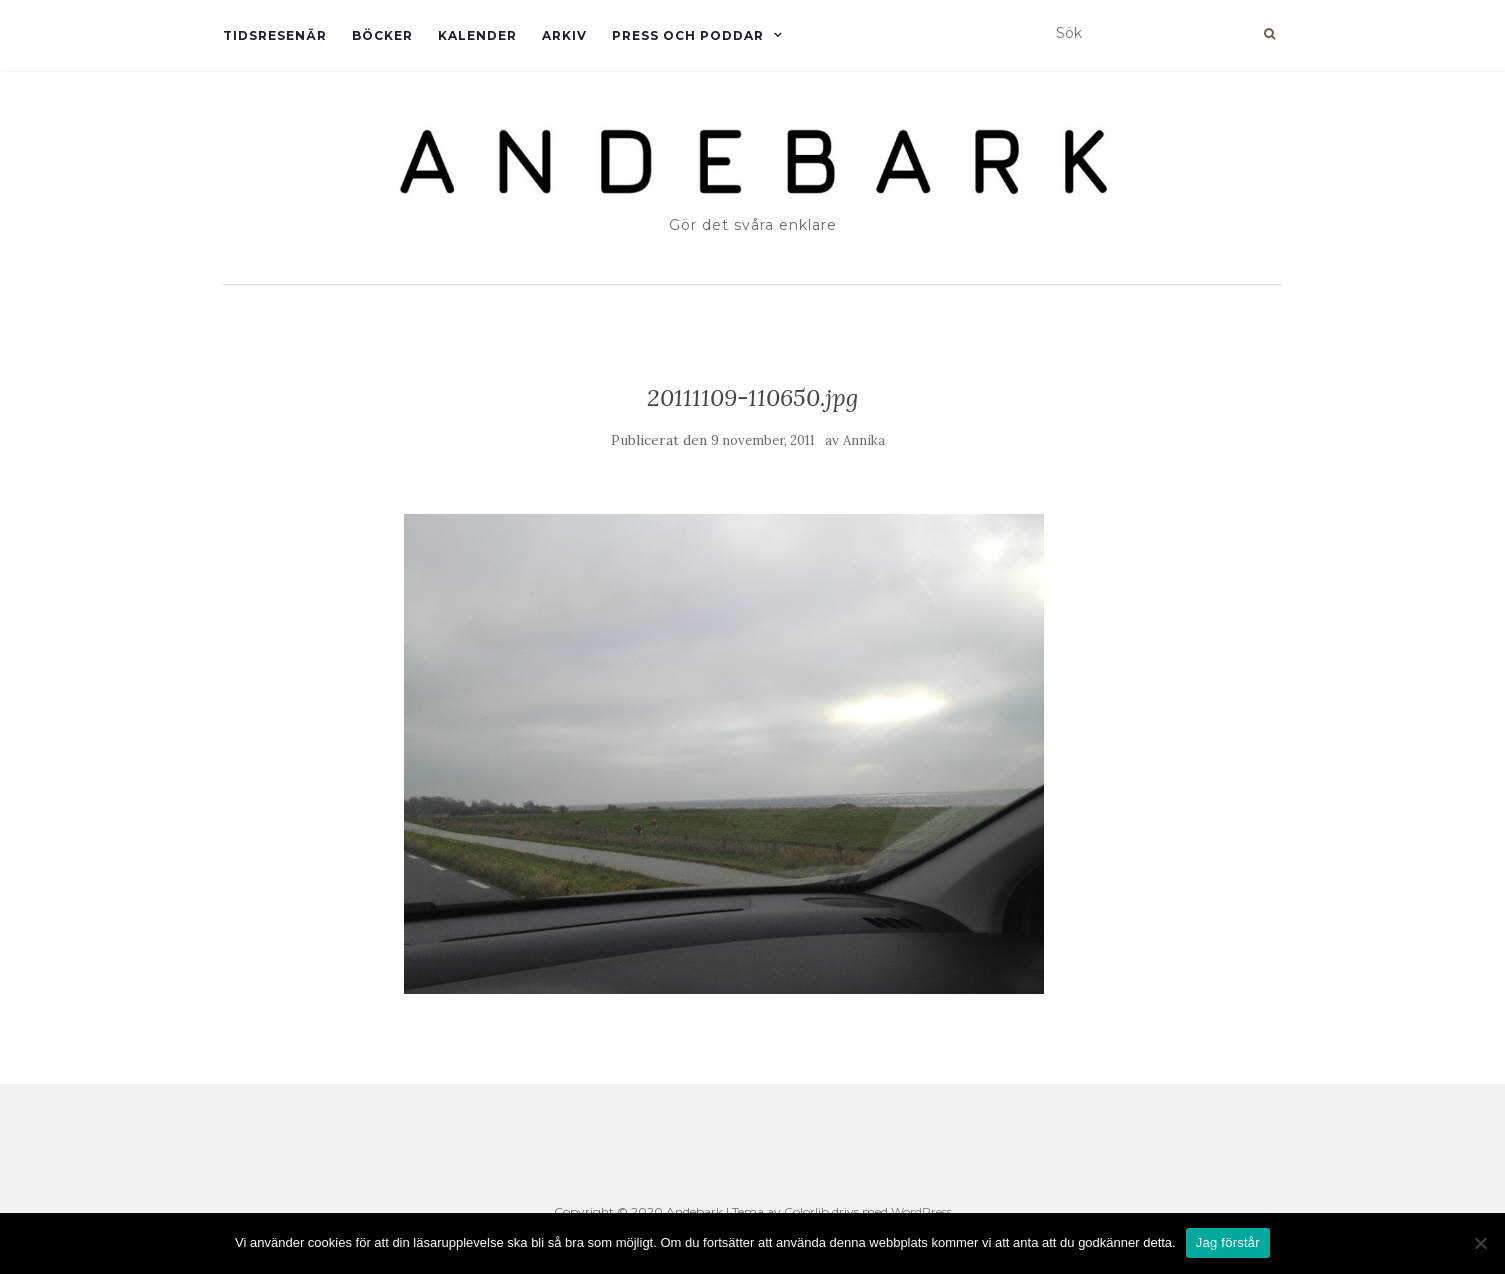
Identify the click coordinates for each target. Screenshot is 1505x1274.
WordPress (921, 1211)
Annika (864, 440)
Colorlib (806, 1211)
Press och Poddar (688, 35)
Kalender (477, 35)
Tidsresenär (275, 35)
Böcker (382, 35)
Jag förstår (1228, 1242)
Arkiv (564, 35)
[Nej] (1480, 1243)
